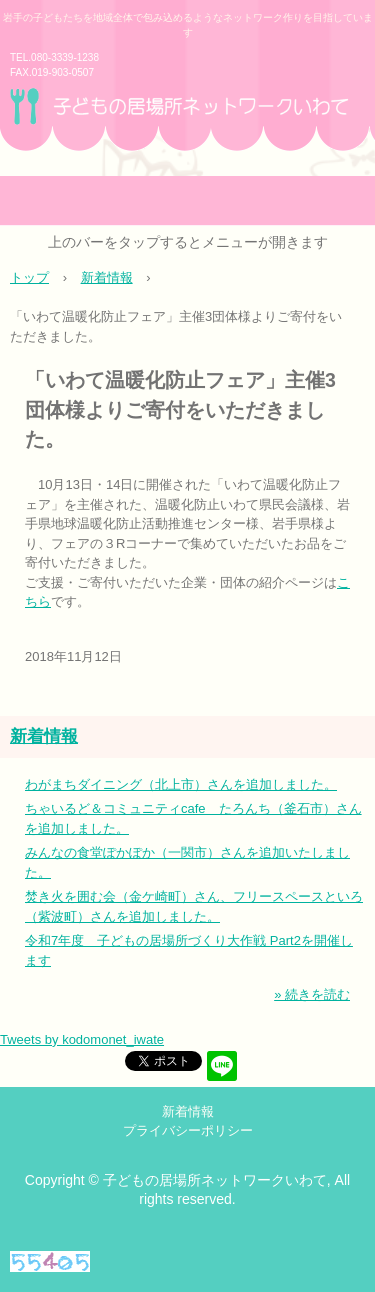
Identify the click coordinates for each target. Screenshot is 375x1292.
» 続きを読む (312, 994)
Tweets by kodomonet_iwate (82, 1039)
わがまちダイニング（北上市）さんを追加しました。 (181, 784)
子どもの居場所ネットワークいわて (187, 129)
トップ (29, 277)
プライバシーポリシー (188, 1130)
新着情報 (107, 277)
